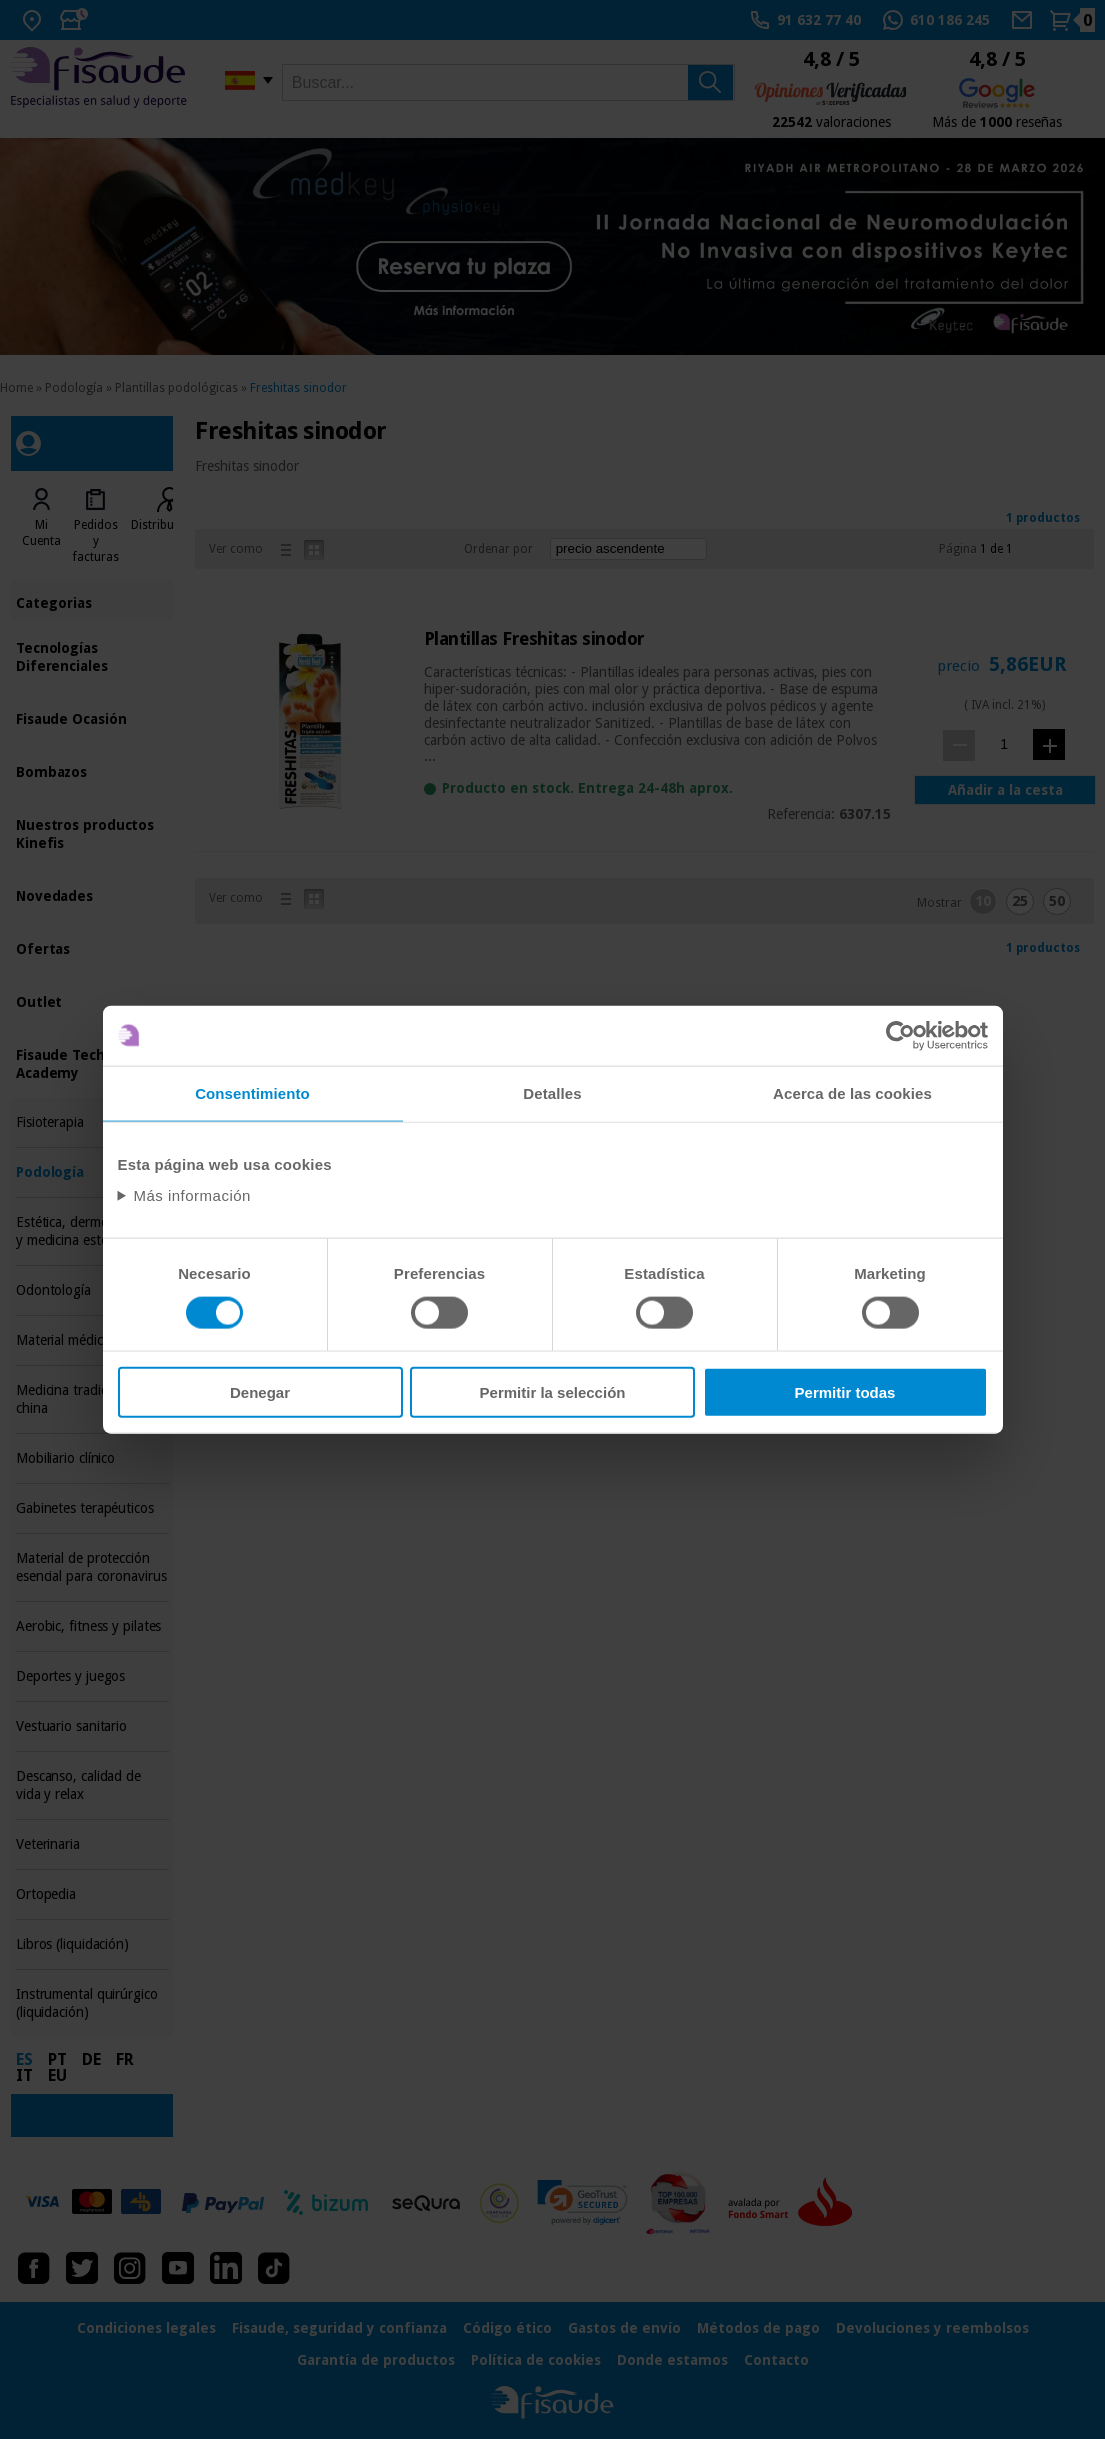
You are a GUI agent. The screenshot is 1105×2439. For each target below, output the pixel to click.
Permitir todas (845, 1392)
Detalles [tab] (552, 1092)
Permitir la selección (553, 1392)
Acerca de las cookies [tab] (852, 1092)
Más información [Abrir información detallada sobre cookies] (192, 1195)
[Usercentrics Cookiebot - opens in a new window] (900, 1035)
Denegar (260, 1392)
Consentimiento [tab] (252, 1092)
